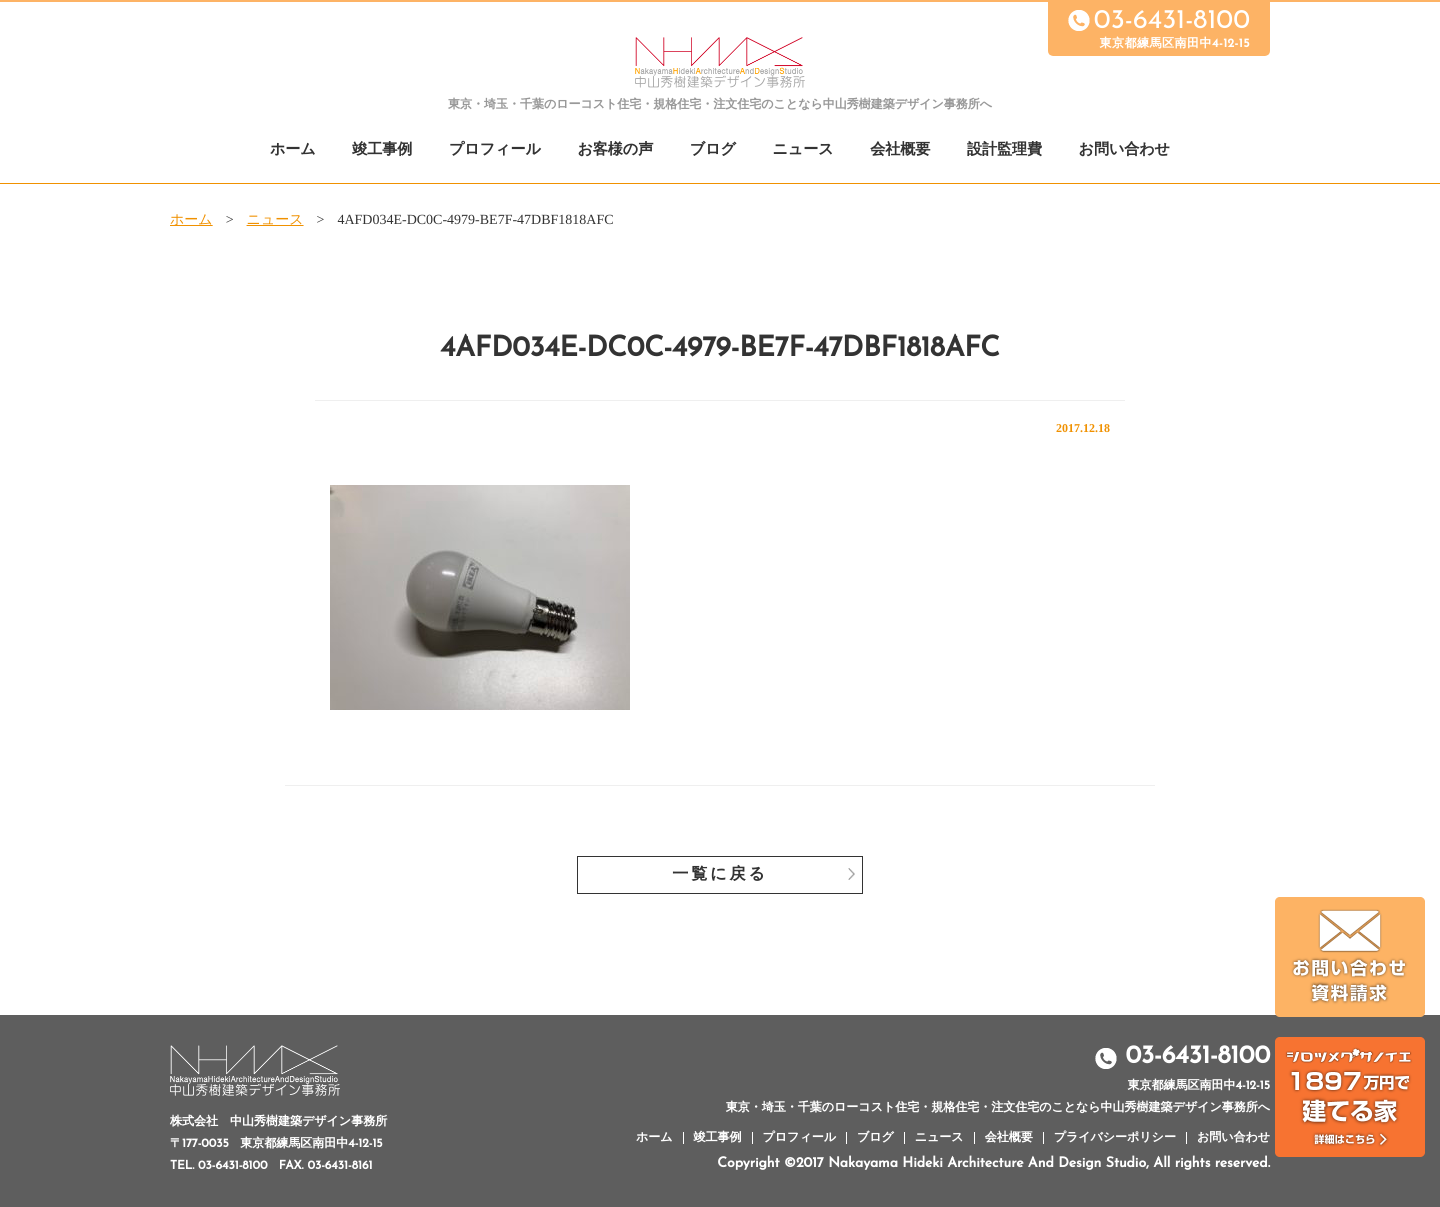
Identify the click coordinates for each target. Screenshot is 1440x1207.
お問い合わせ (1124, 150)
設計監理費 (1004, 150)
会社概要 (900, 150)
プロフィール (495, 150)
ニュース (803, 150)
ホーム (293, 150)
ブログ (713, 150)
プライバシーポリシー (1115, 1138)
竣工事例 (382, 150)
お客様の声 (615, 150)
